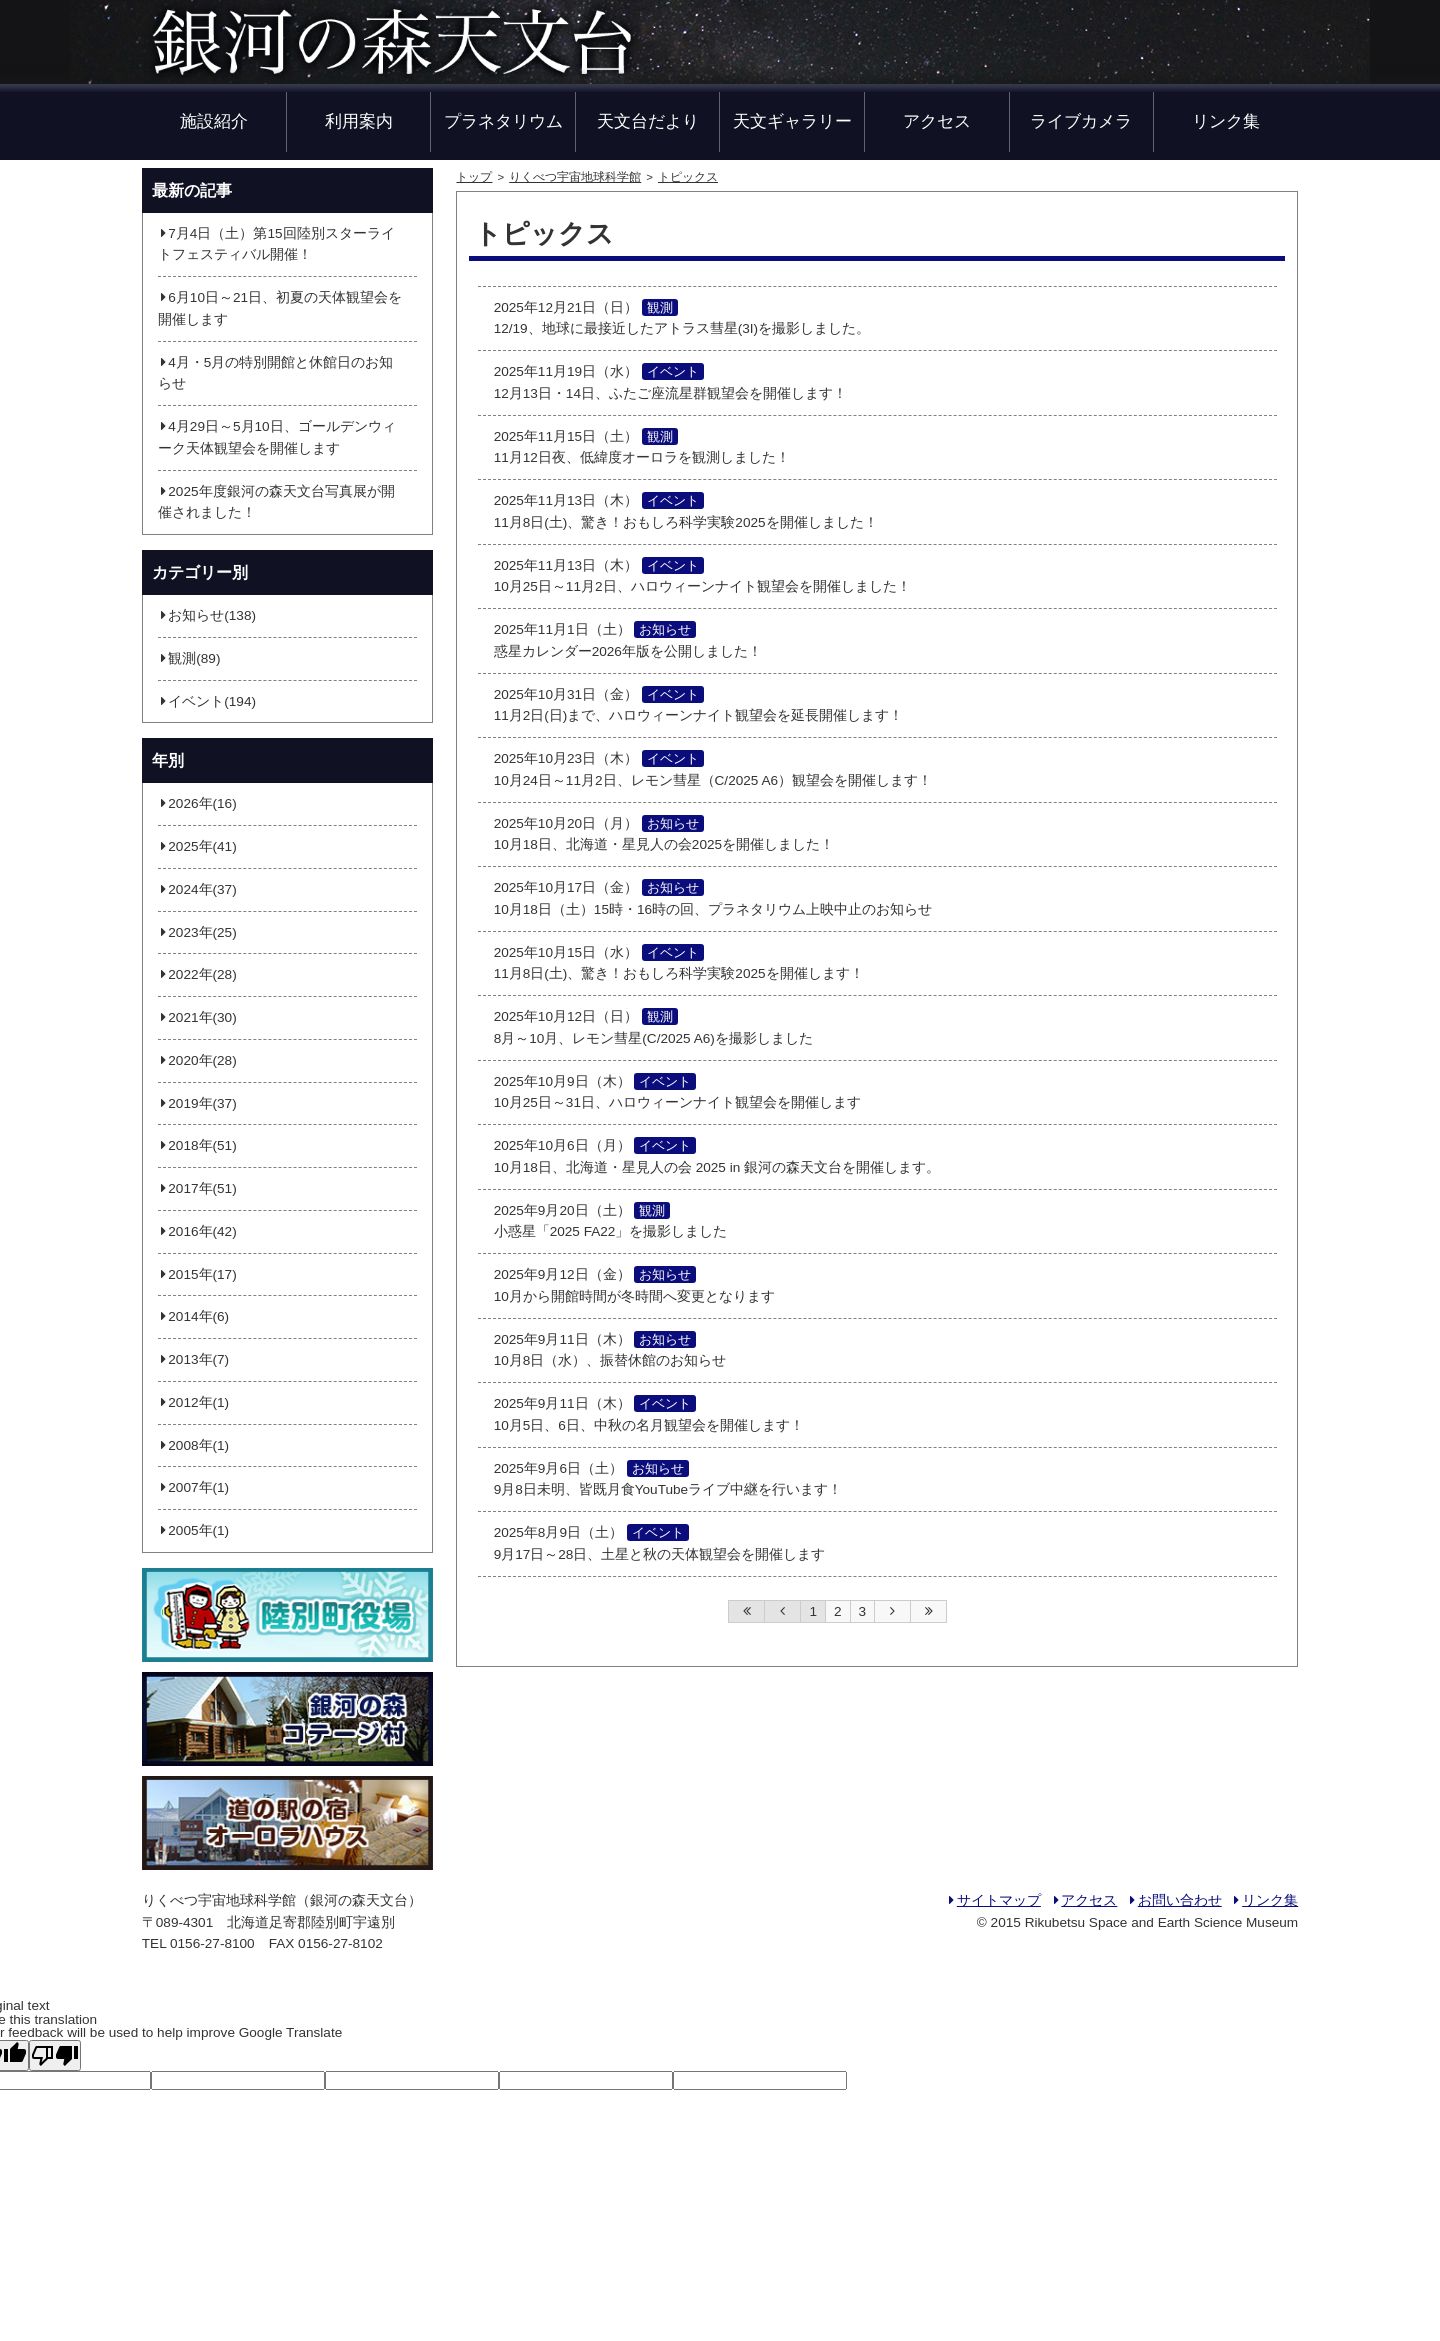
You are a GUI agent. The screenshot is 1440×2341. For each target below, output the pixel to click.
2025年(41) (197, 846)
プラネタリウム (503, 121)
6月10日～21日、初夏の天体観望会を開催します (280, 308)
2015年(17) (197, 1274)
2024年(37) (197, 889)
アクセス (937, 121)
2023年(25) (197, 932)
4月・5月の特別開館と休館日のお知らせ (276, 373)
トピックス (688, 177)
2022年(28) (197, 974)
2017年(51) (197, 1188)
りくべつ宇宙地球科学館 (575, 177)
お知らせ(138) (207, 615)
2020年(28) (197, 1060)
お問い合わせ (1174, 1900)
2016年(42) (197, 1231)
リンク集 (1226, 121)
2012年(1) (193, 1402)
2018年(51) (197, 1145)
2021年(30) (197, 1017)
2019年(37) (197, 1103)
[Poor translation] (55, 2055)
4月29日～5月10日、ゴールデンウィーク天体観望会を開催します (277, 437)
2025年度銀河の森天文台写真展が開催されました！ (276, 502)
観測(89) (189, 658)
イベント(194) (207, 701)
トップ (474, 177)
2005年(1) (193, 1530)
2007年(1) (193, 1487)
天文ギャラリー (792, 121)
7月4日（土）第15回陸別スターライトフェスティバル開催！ (276, 244)
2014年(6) (193, 1316)
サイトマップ (993, 1900)
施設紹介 (214, 121)
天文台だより (648, 121)
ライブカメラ (1081, 121)
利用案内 (359, 121)
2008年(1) (193, 1445)
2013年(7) (193, 1359)
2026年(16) (197, 803)
